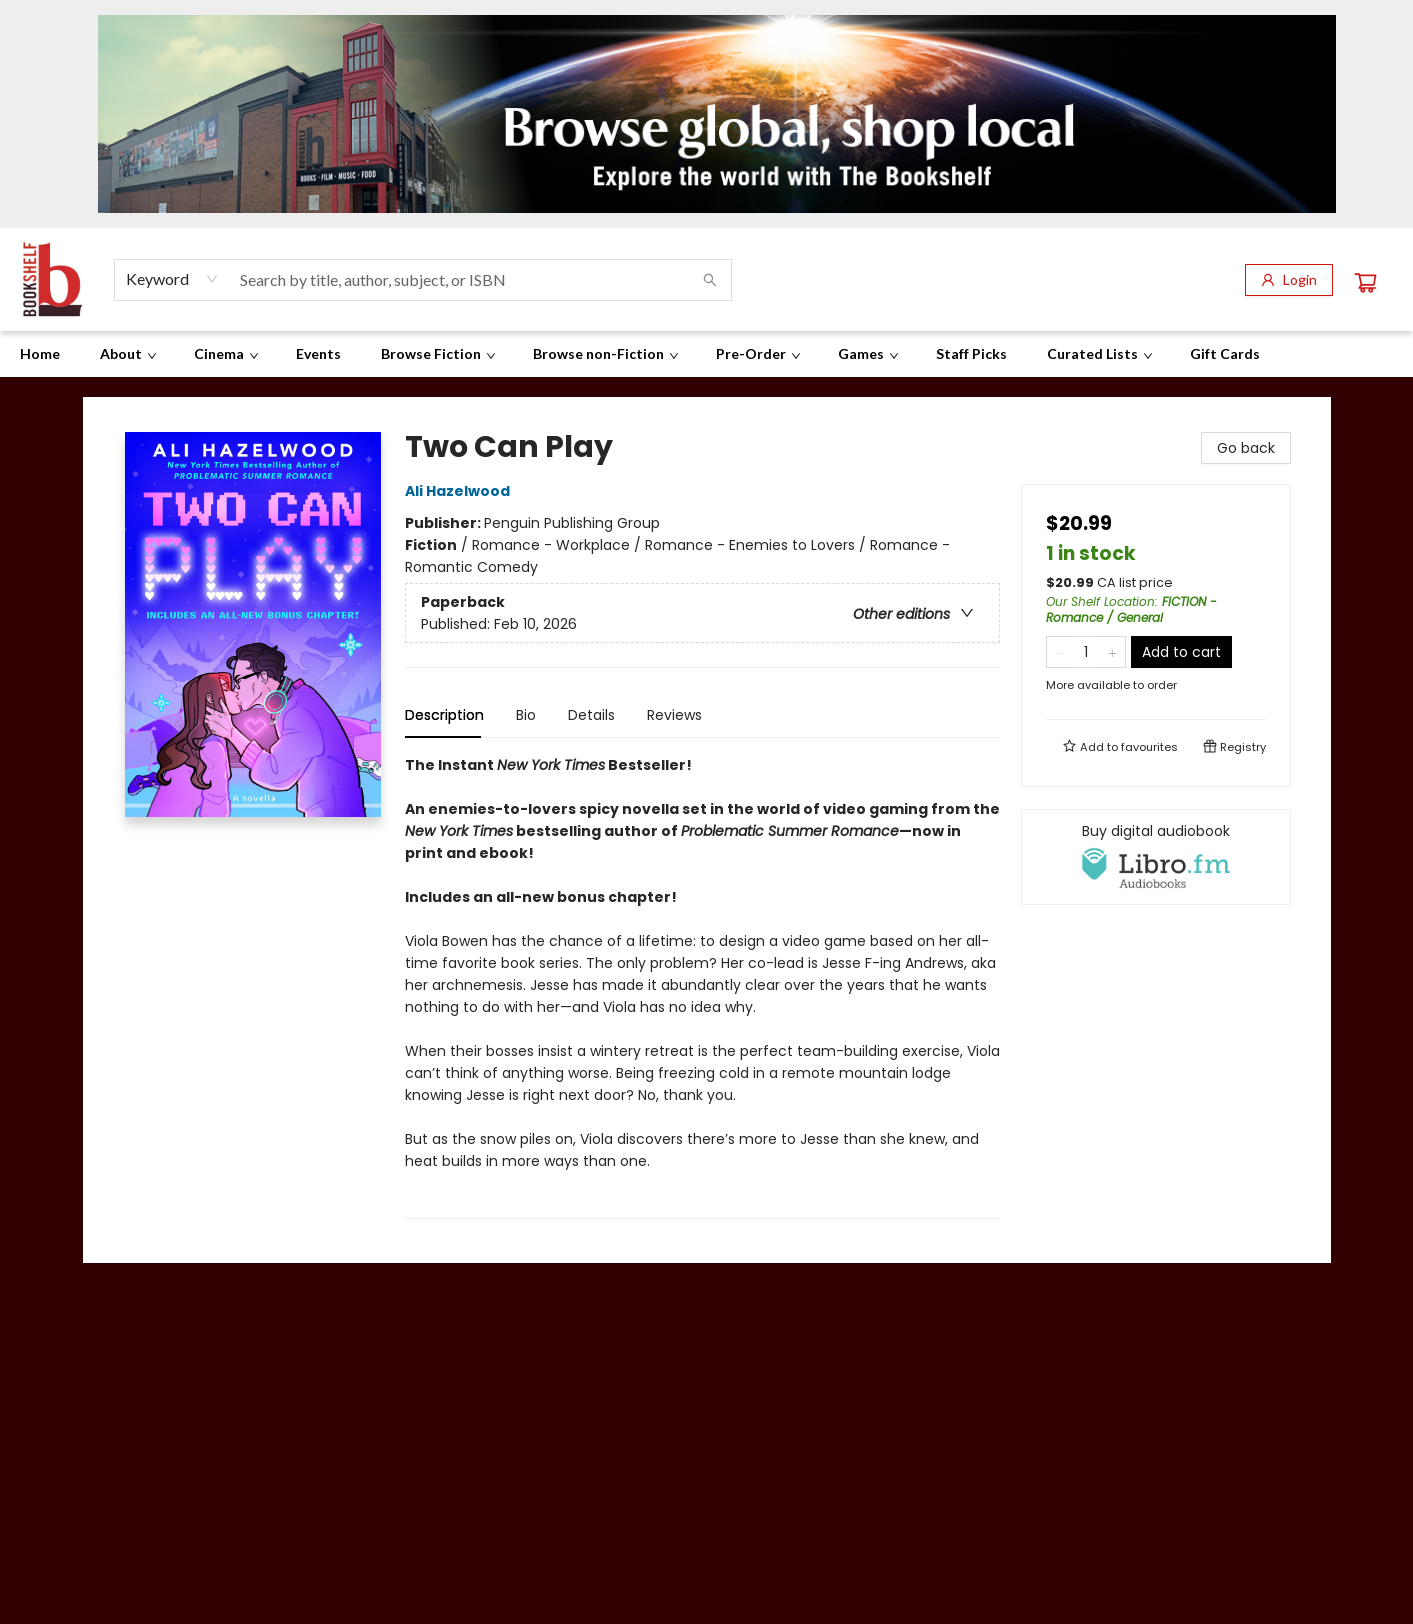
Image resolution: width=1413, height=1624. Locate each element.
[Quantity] (1086, 652)
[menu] (706, 354)
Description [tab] (444, 715)
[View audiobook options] (1156, 857)
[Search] (710, 280)
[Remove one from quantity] (1059, 652)
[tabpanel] (702, 986)
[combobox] (172, 279)
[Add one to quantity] (1112, 652)
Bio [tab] (526, 715)
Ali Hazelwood (460, 491)
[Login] (1289, 280)
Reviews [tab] (674, 715)
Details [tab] (591, 715)
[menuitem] (40, 354)
